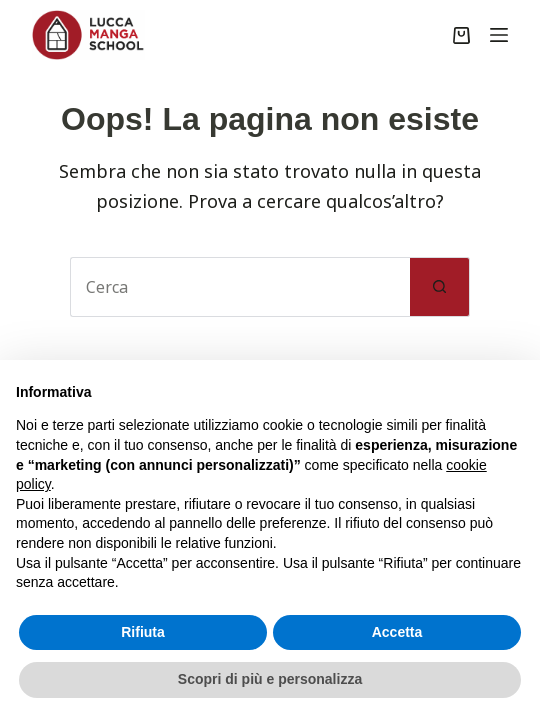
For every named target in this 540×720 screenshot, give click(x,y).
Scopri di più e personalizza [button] (270, 679)
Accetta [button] (397, 632)
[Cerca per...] (240, 287)
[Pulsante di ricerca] (440, 287)
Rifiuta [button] (143, 632)
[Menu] (499, 35)
